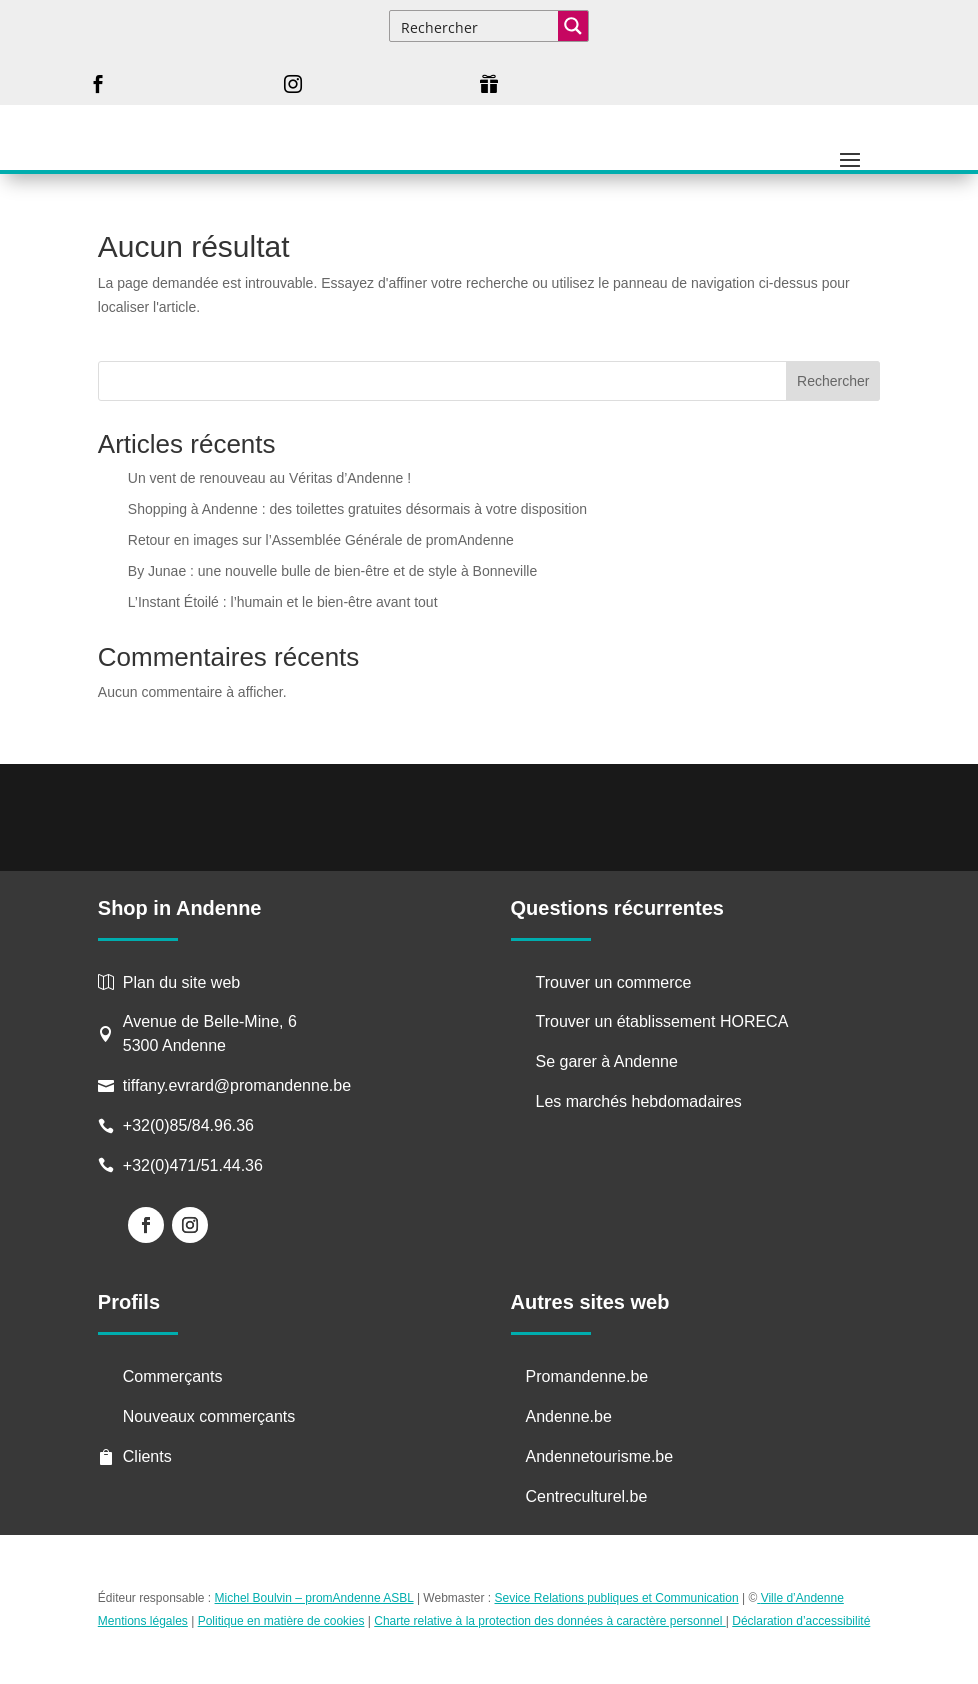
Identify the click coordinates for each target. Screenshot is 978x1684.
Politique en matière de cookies (281, 1621)
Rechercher (833, 381)
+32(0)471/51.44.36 (195, 1165)
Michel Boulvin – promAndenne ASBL (314, 1598)
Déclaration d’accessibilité (801, 1621)
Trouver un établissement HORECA (662, 1021)
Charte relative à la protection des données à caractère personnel (550, 1621)
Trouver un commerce (614, 982)
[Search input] (475, 26)
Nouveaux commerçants (209, 1416)
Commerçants (173, 1376)
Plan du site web (181, 982)
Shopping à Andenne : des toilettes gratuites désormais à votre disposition (357, 509)
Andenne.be (569, 1416)
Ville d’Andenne (800, 1598)
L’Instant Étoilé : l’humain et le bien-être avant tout (283, 602)
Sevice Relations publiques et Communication (617, 1598)
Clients (147, 1456)
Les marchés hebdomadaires (639, 1101)
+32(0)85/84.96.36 (188, 1125)
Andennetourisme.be (600, 1456)
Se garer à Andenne (607, 1061)
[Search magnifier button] (573, 26)
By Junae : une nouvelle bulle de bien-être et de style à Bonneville (332, 571)
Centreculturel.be (587, 1496)
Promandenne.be (587, 1376)
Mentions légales (143, 1621)
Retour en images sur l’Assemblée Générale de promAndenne (321, 540)
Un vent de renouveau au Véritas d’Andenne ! (269, 478)
